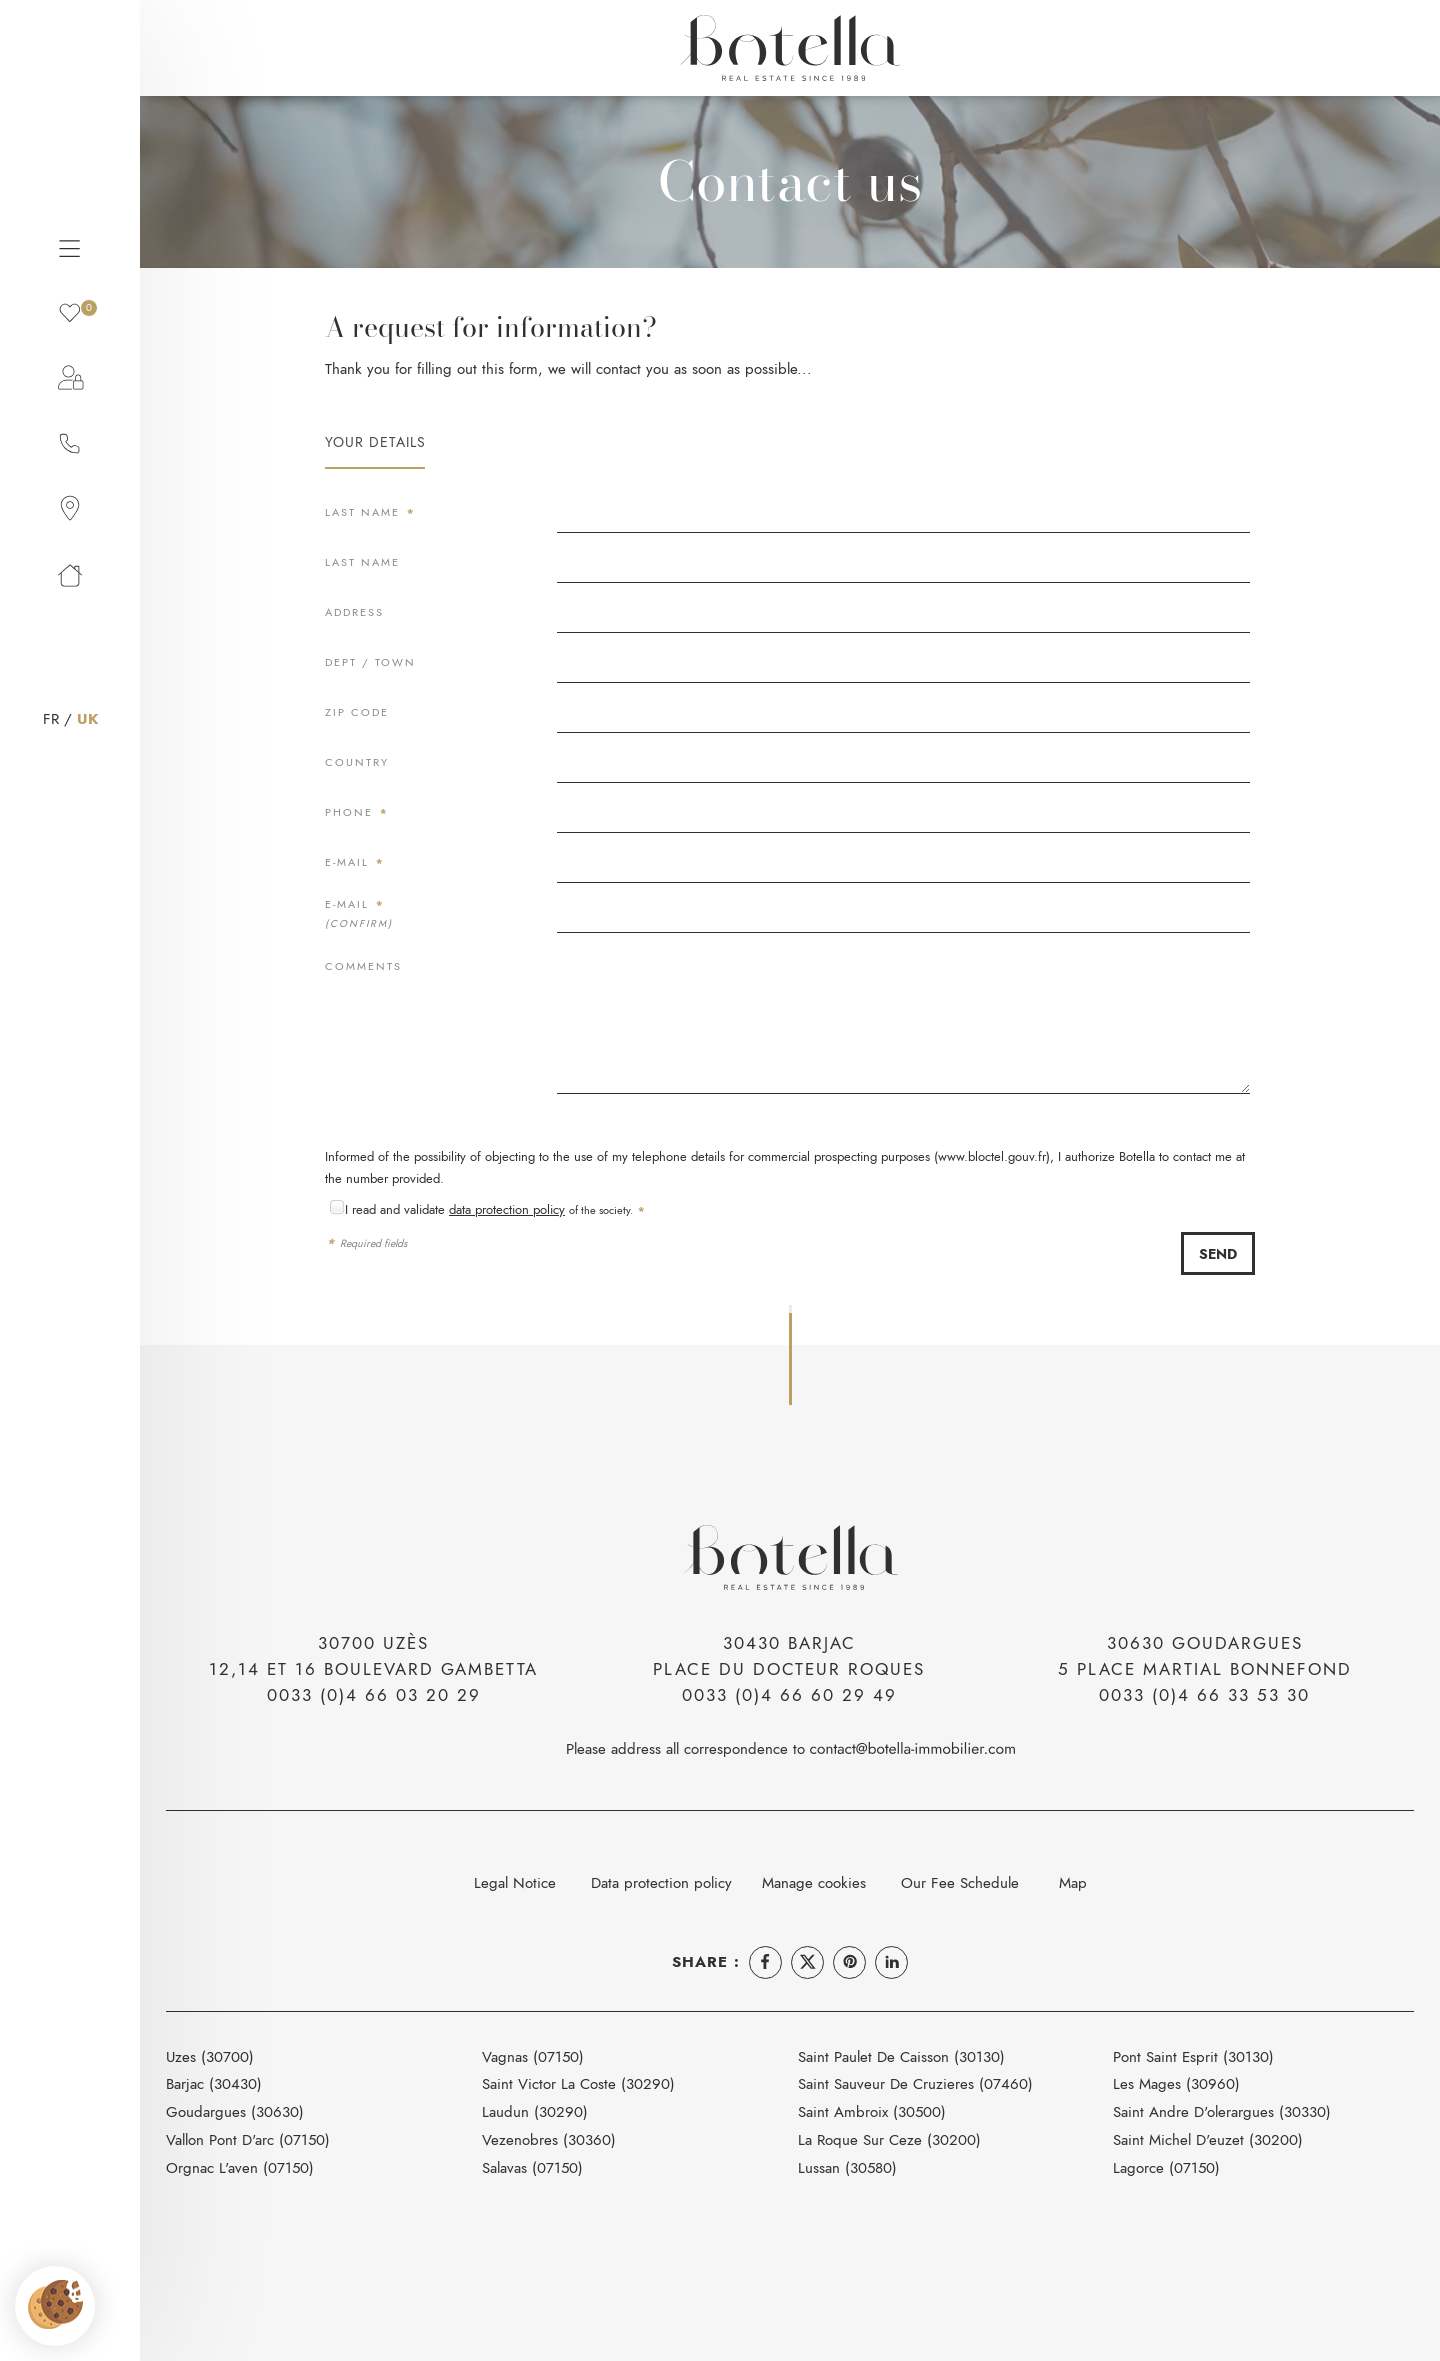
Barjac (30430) (214, 2083)
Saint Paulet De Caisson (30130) (901, 2056)
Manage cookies (814, 1882)
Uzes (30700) (210, 2056)
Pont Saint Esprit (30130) (1193, 2056)
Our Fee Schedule (962, 1882)
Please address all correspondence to (790, 1748)
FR (51, 718)
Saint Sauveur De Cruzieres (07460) (915, 2083)
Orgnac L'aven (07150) (240, 2167)
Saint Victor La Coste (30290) (578, 2083)
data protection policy (507, 1209)
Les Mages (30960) (1176, 2083)
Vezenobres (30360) (549, 2139)
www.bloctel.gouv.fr (992, 1156)
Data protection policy (661, 1882)
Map (1073, 1882)
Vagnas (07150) (533, 2056)
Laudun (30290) (535, 2111)
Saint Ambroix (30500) (872, 2111)
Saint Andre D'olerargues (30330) (1222, 2111)
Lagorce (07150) (1166, 2167)
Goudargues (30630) (235, 2111)
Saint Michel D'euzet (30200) (1208, 2139)
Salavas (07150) (532, 2167)
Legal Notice (515, 1882)
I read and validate (397, 1209)
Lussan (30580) (847, 2167)
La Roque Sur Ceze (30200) (889, 2139)
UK (87, 718)
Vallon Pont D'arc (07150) (248, 2139)
